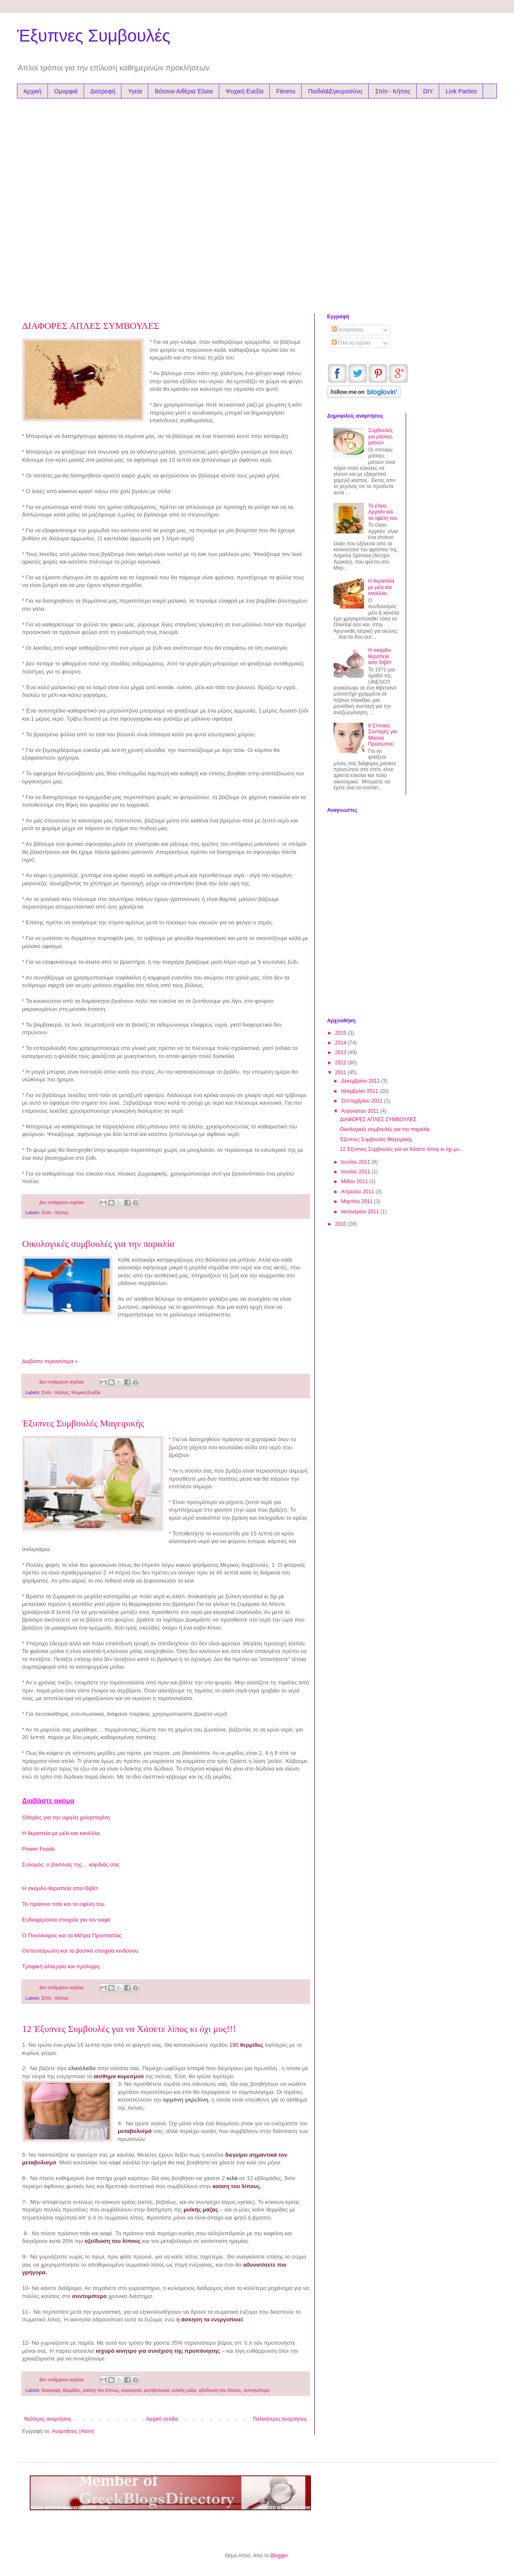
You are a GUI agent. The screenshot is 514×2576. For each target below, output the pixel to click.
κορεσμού (131, 2390)
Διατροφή (103, 91)
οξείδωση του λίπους (220, 2390)
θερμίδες (72, 2390)
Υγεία (135, 91)
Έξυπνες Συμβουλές (93, 35)
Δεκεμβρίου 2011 (361, 1081)
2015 (341, 1033)
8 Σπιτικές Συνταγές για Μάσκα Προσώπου (382, 735)
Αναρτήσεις (348, 330)
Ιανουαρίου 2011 (361, 1212)
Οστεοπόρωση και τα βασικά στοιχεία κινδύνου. (81, 1950)
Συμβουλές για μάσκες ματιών (380, 436)
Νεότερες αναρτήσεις (47, 2419)
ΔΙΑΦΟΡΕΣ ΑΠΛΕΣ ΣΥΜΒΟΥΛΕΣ (90, 325)
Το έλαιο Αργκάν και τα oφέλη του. (383, 512)
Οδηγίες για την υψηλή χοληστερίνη (66, 1817)
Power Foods (38, 1849)
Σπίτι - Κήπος (392, 91)
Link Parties (461, 91)
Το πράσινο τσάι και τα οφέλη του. (64, 1904)
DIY (428, 91)
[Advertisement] (93, 204)
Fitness (285, 91)
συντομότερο (256, 2390)
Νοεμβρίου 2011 (360, 1091)
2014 (341, 1043)
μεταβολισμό (156, 2390)
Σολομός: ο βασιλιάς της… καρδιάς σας (70, 1864)
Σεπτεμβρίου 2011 (362, 1101)
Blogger (279, 2556)
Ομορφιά (66, 91)
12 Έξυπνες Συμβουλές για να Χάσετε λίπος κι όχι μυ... (401, 1149)
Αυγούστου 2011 (360, 1111)
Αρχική (32, 91)
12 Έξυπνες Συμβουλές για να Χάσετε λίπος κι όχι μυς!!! (129, 2028)
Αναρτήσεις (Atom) (73, 2431)
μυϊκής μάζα (184, 2390)
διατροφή (51, 2390)
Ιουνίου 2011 (356, 1172)
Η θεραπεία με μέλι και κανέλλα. (61, 1833)
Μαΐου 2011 (355, 1181)
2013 (341, 1052)
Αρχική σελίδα (162, 2419)
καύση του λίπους (101, 2390)
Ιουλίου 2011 (356, 1162)
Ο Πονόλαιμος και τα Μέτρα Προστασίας (71, 1935)
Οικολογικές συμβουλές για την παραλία (98, 1243)
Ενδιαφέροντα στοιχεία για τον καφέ (66, 1920)
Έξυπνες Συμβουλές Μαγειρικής (83, 1423)
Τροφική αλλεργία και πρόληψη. (61, 1966)
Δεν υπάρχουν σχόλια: (62, 1202)
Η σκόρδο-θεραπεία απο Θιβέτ (60, 1888)
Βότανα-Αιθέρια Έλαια (184, 91)
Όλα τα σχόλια (351, 343)
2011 (341, 1072)
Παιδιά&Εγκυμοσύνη (335, 91)
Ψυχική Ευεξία (244, 91)
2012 (341, 1063)
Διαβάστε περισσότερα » (50, 1361)
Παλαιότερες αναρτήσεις (280, 2419)
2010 (341, 1224)
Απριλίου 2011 (358, 1192)
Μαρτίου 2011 (357, 1201)
